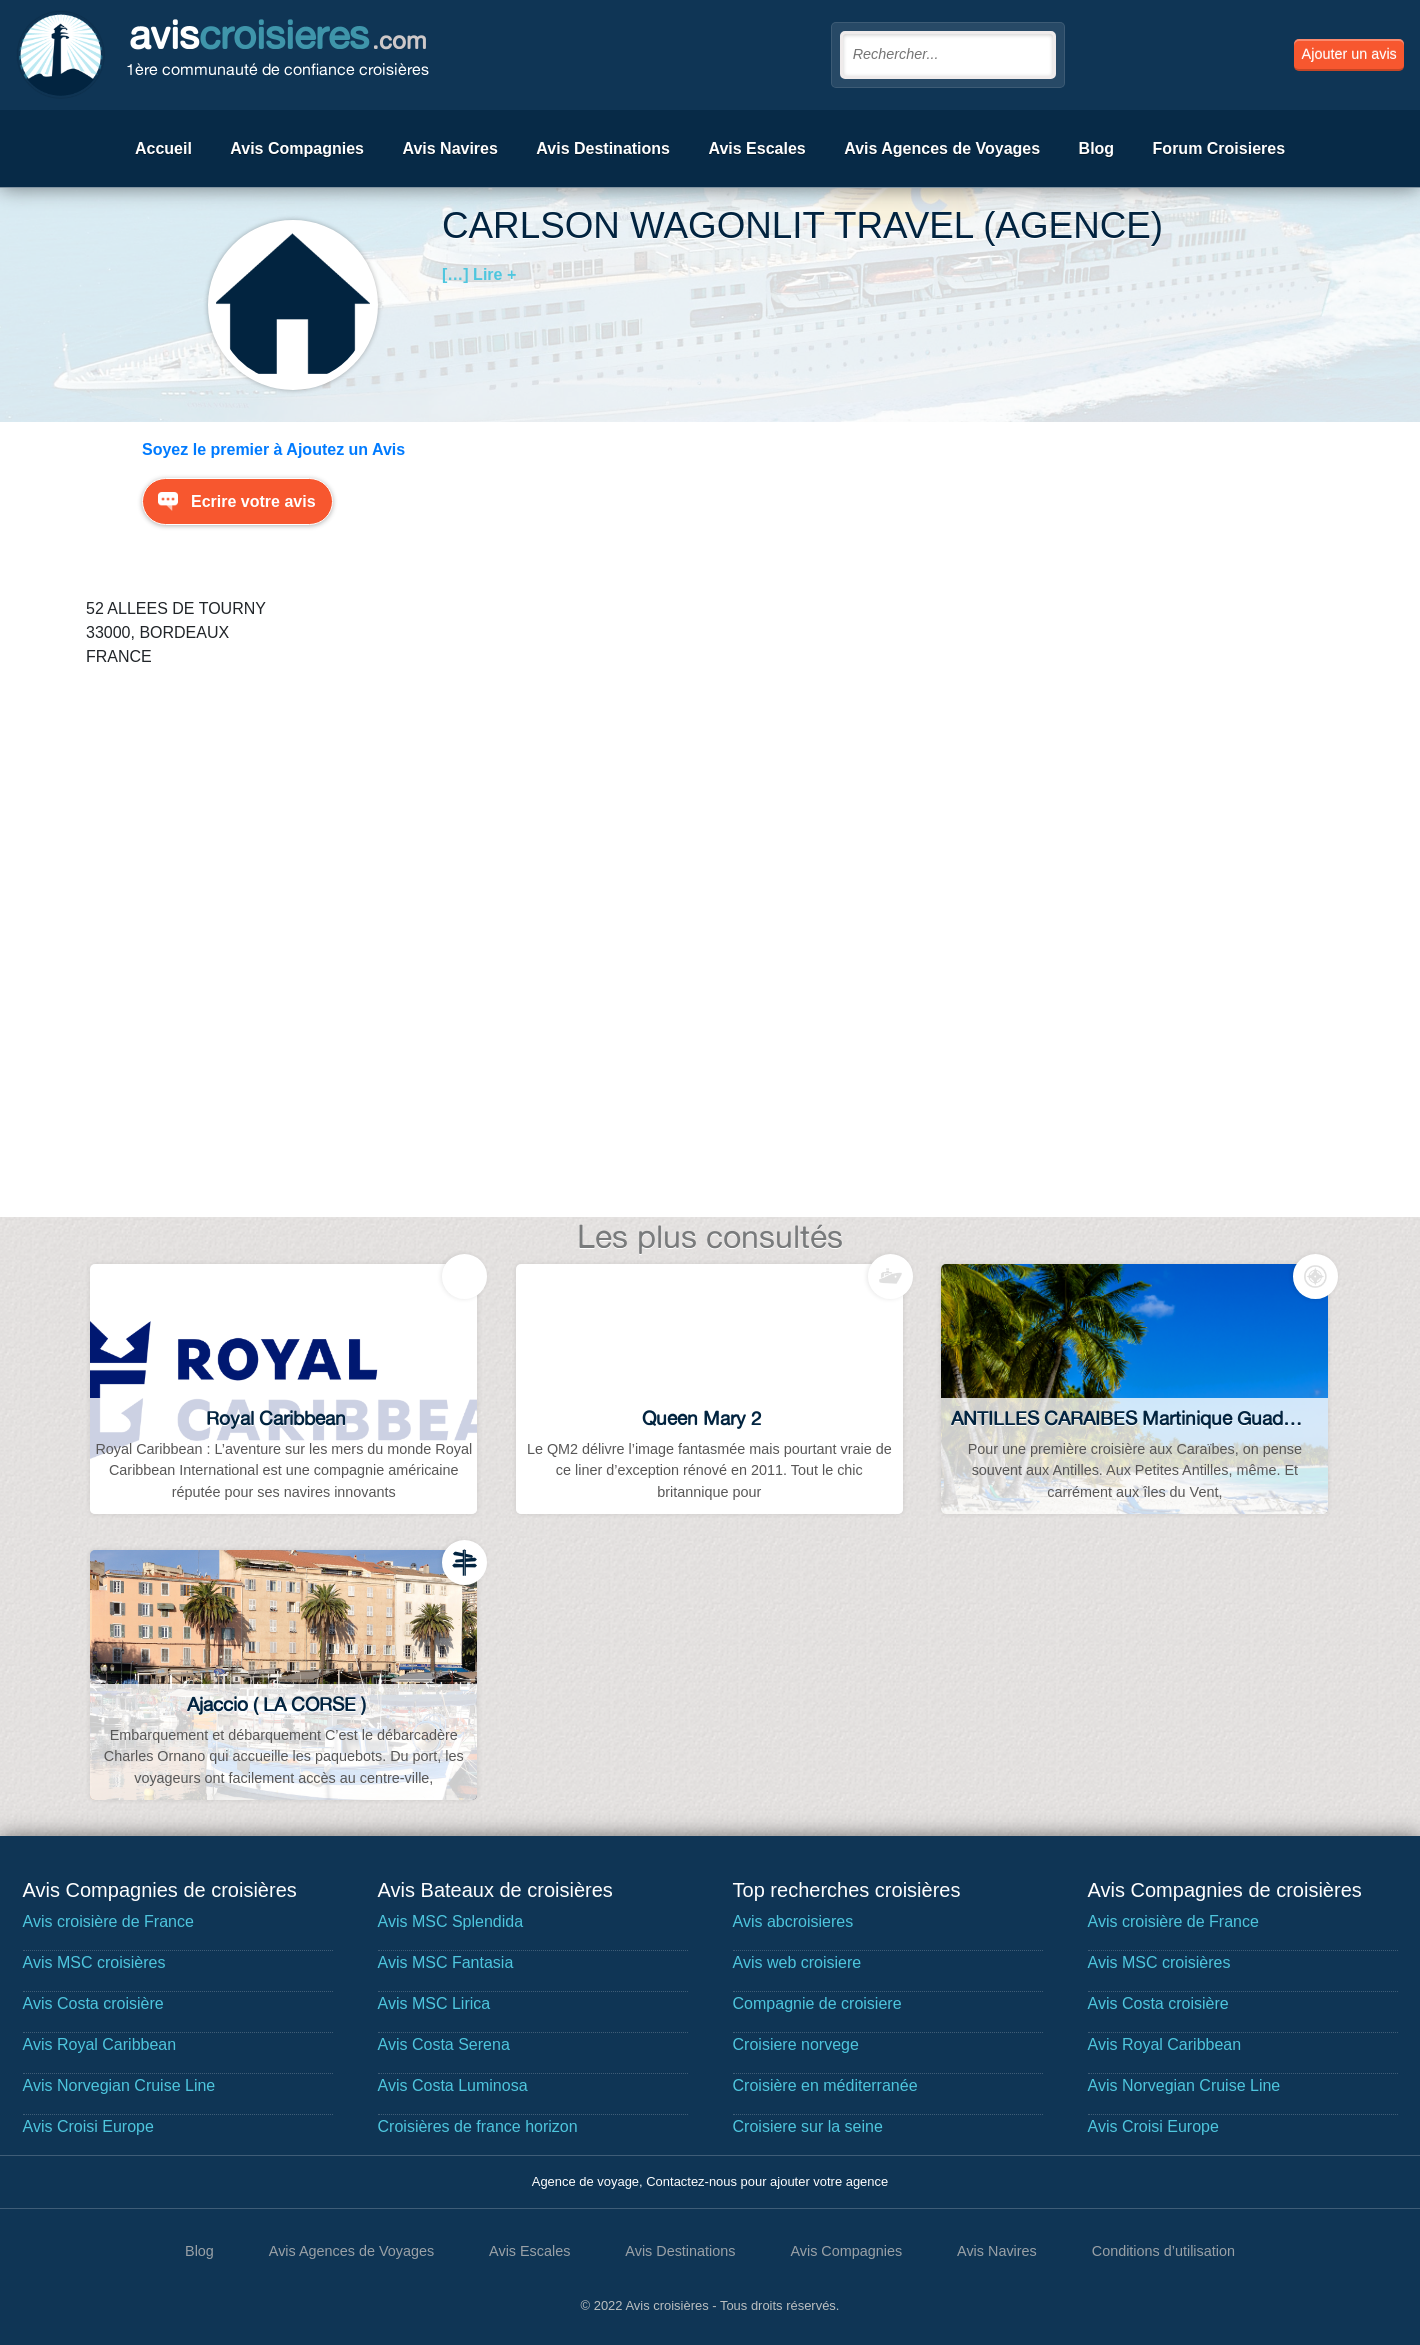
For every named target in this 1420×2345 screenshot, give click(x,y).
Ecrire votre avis (253, 501)
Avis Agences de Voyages (942, 148)
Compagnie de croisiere (817, 2003)
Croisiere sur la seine (808, 2126)
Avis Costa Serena (444, 2044)
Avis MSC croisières (94, 1962)
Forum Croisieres (1219, 148)
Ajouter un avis (1349, 54)
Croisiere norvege (796, 2044)
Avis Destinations (603, 148)
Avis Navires (449, 148)
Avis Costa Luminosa (453, 2085)
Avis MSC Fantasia (446, 1962)
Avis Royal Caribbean (100, 2044)
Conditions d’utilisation (1163, 2251)
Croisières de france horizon (478, 2126)
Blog (1097, 148)
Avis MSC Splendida (451, 1921)
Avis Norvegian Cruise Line (119, 2085)
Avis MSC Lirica (434, 2003)
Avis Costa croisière (93, 2003)
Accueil (163, 148)
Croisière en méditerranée (825, 2085)
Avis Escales (756, 148)
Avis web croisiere (797, 1962)
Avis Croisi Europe (88, 2126)
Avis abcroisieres (793, 1921)
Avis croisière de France (108, 1921)
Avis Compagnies (297, 148)
